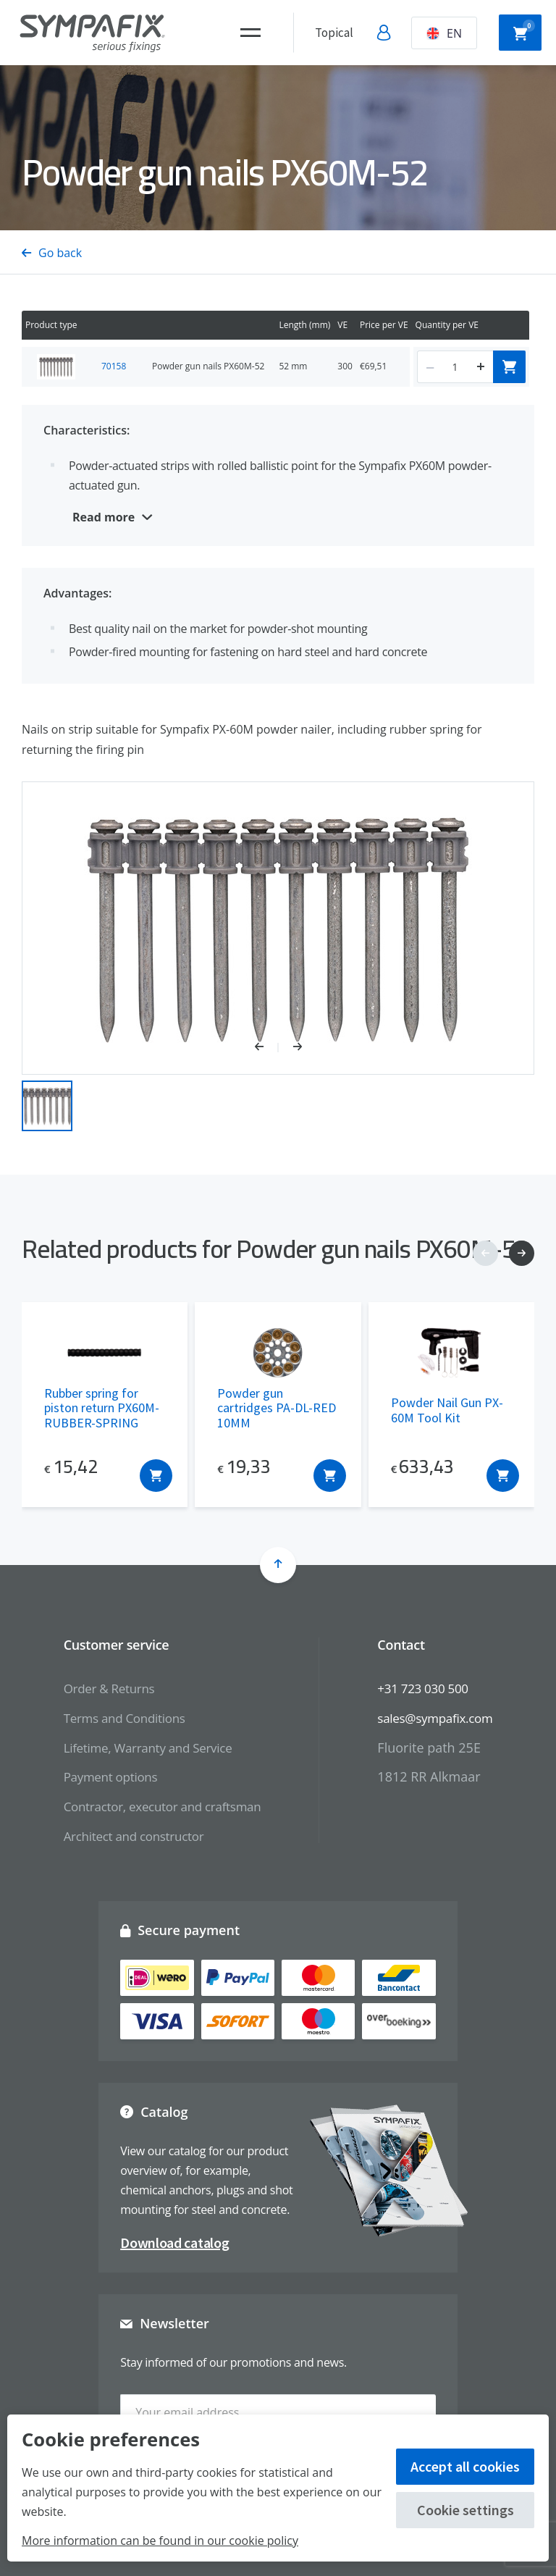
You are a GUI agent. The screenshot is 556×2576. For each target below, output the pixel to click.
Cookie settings (465, 2510)
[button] (267, 1048)
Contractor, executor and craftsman (158, 1806)
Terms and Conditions (118, 1718)
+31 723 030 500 (428, 1688)
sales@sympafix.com (441, 1718)
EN (444, 33)
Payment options (103, 1776)
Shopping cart (524, 31)
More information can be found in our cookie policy (160, 2540)
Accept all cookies (465, 2466)
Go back (52, 253)
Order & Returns (102, 1688)
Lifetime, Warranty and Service (143, 1747)
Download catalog (174, 2242)
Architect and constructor (128, 1836)
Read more (103, 517)
